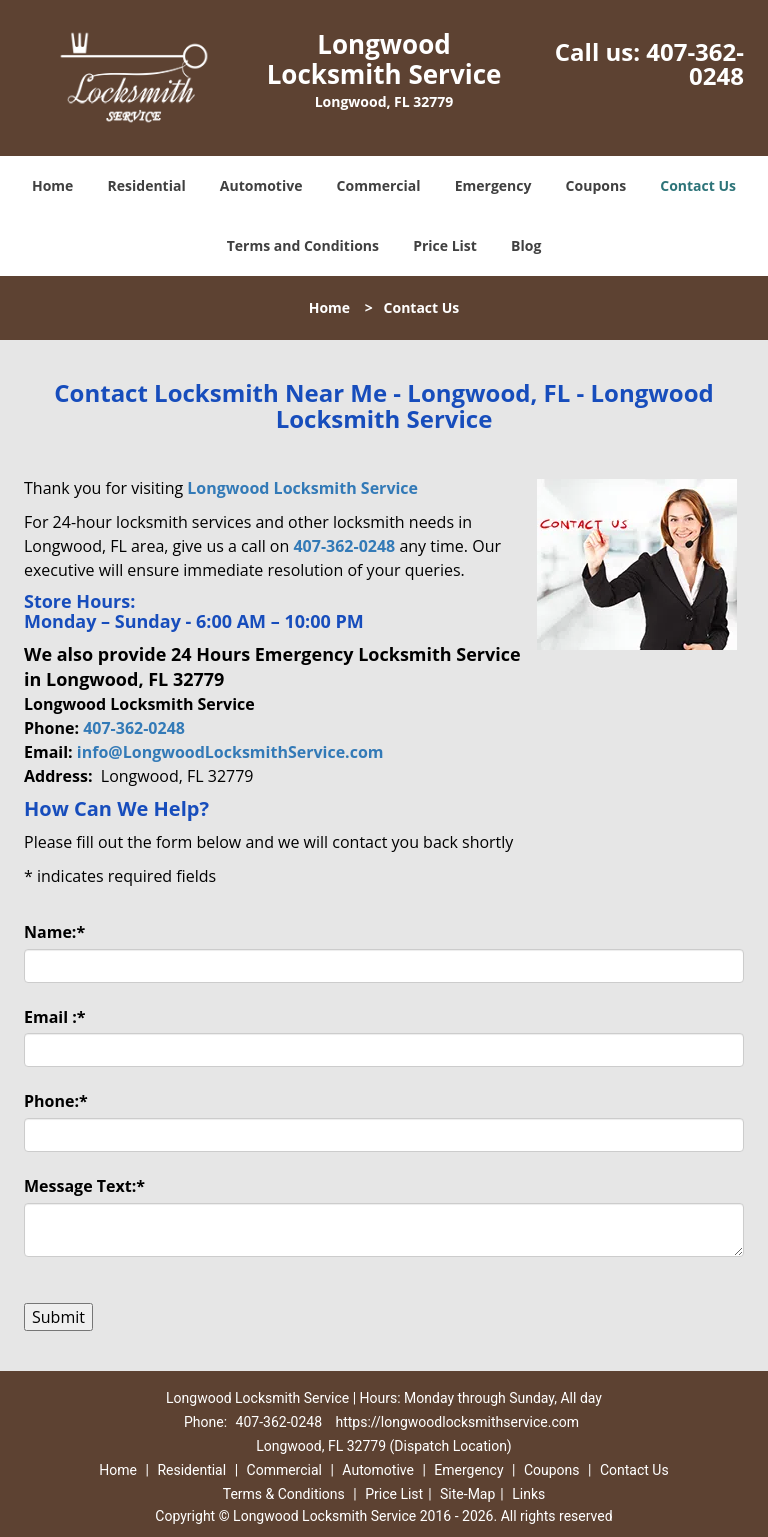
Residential (147, 185)
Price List (445, 245)
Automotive (261, 185)
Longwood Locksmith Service (302, 488)
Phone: (56, 1101)
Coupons (596, 185)
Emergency (493, 185)
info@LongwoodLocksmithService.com (230, 752)
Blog (526, 245)
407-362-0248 (695, 63)
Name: (54, 932)
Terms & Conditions (284, 1494)
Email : (55, 1017)
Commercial (379, 185)
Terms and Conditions (303, 245)
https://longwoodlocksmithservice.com (456, 1422)
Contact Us (698, 185)
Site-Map (467, 1494)
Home (52, 185)
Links (528, 1494)
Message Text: (84, 1186)
